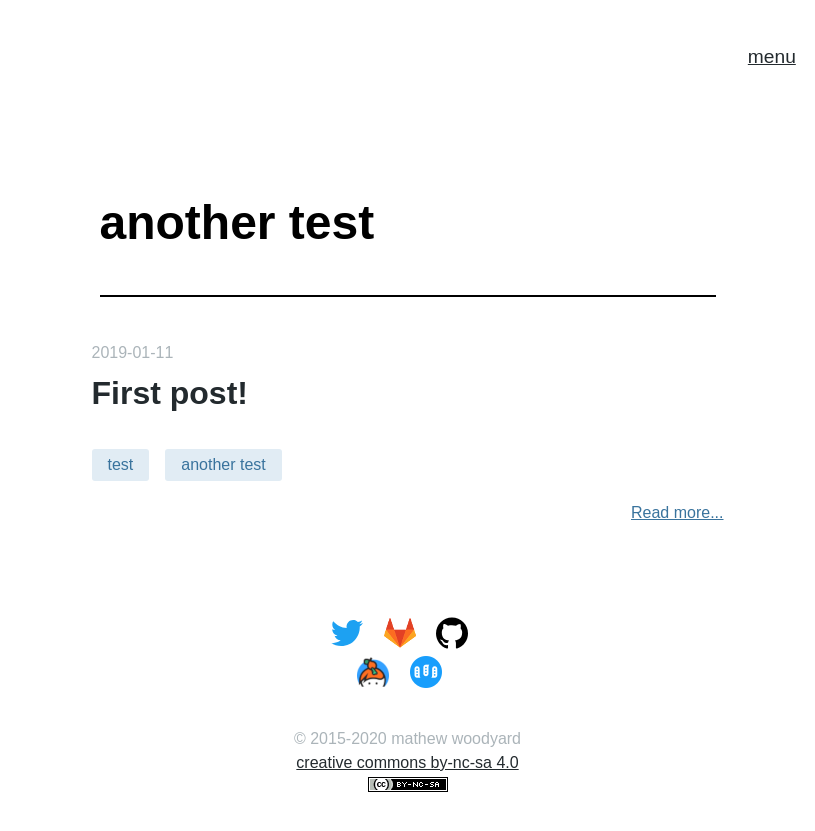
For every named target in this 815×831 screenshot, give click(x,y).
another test (223, 464)
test (121, 464)
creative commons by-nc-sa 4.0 (407, 762)
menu (772, 56)
